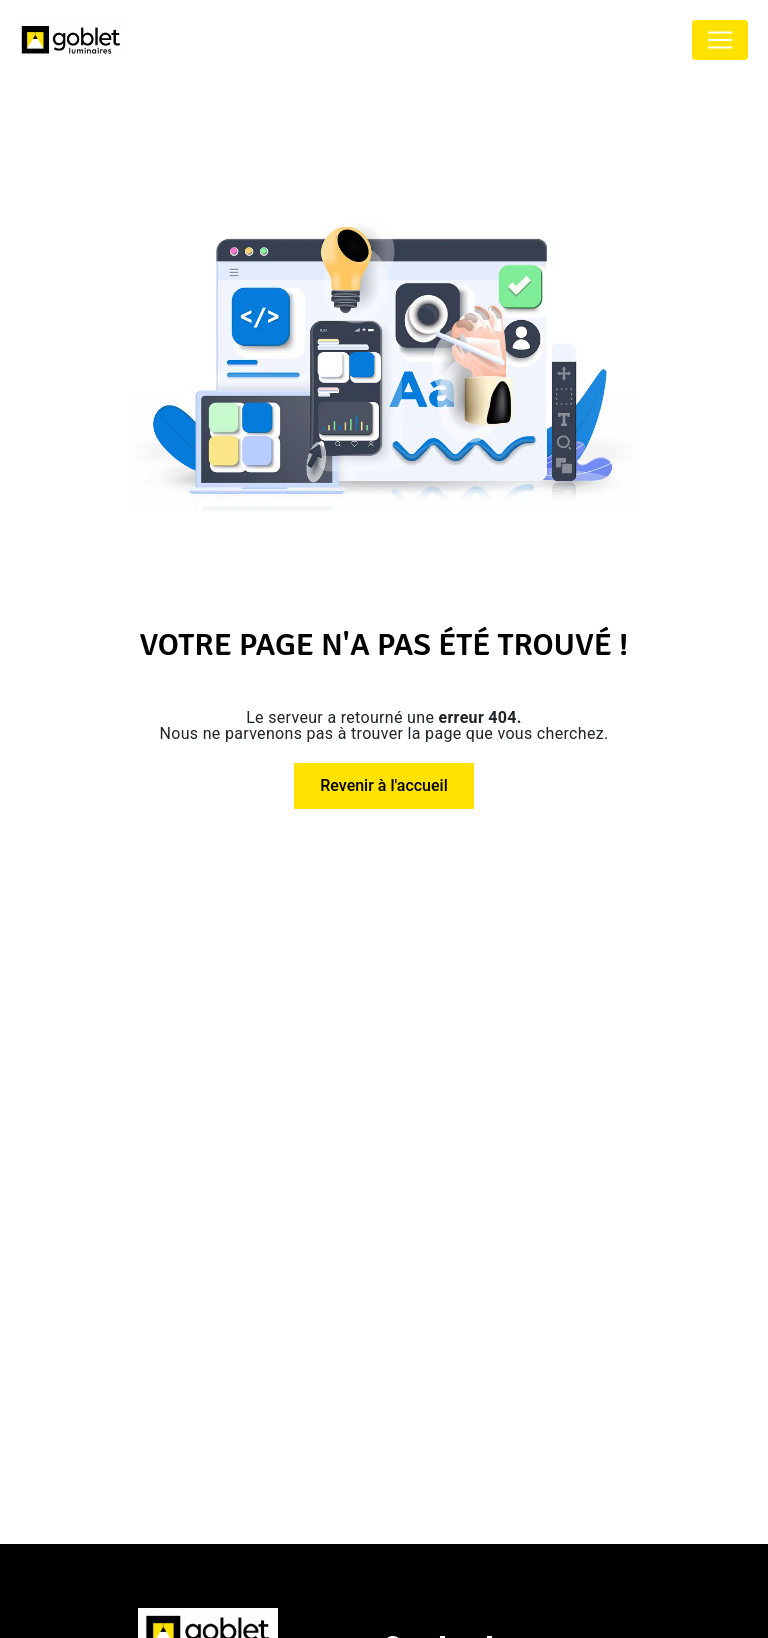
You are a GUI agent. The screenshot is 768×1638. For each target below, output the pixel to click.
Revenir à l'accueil (383, 785)
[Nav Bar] (720, 40)
